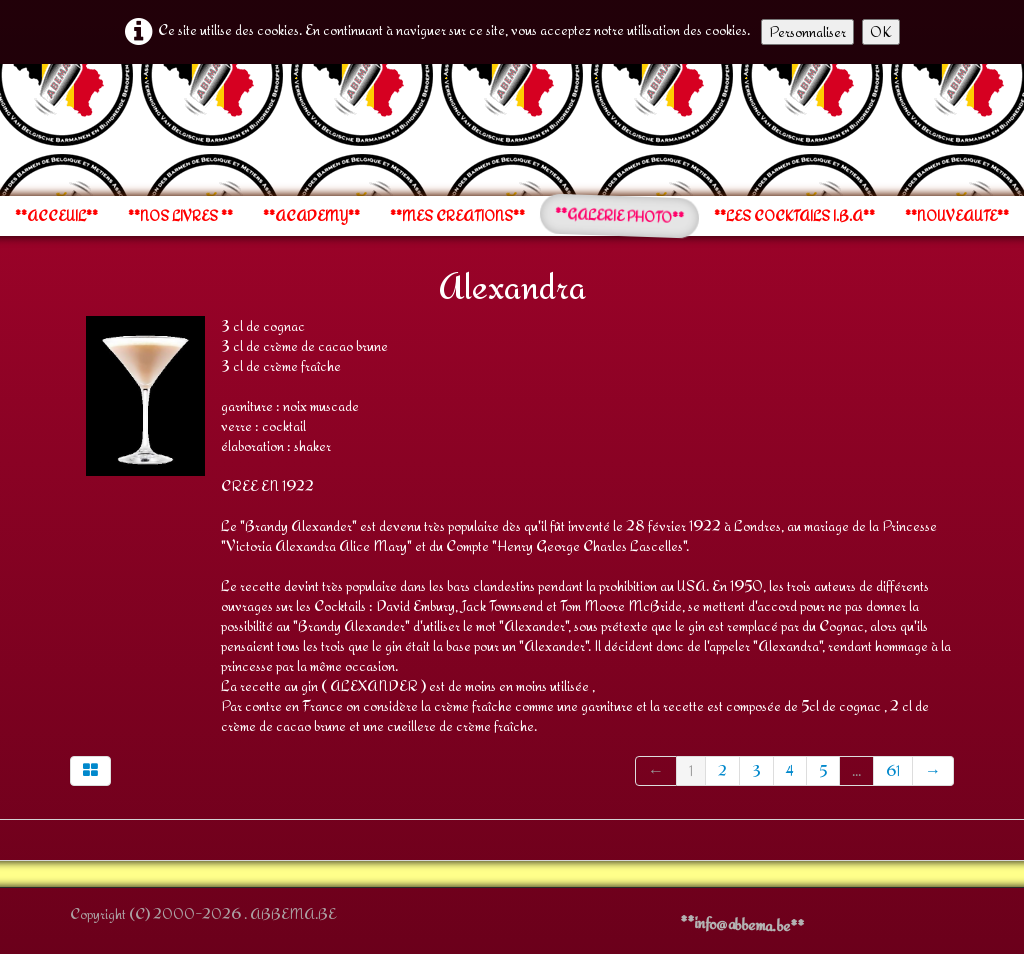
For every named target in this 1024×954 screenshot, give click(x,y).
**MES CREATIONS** (457, 216)
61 (893, 770)
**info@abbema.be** (742, 924)
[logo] (69, 128)
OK (881, 31)
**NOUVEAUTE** (957, 216)
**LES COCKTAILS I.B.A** (794, 216)
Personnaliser (807, 31)
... (856, 770)
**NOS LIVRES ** (180, 216)
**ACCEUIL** (56, 216)
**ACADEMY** (311, 216)
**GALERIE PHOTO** (620, 216)
